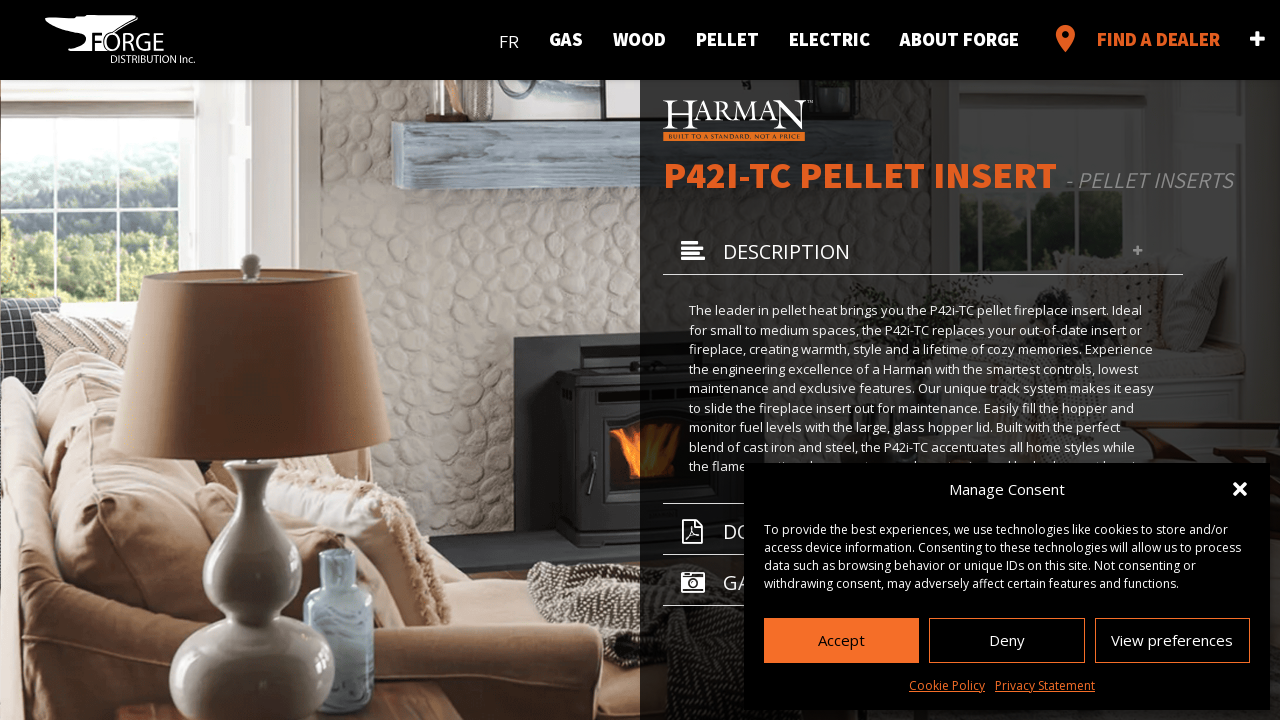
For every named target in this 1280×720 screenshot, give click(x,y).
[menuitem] (509, 37)
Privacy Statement (1045, 685)
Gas (566, 39)
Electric (829, 39)
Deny (1007, 640)
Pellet (727, 39)
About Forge (959, 39)
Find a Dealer (1134, 39)
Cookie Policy (947, 685)
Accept (841, 640)
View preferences (1172, 640)
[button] (1240, 489)
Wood (639, 39)
